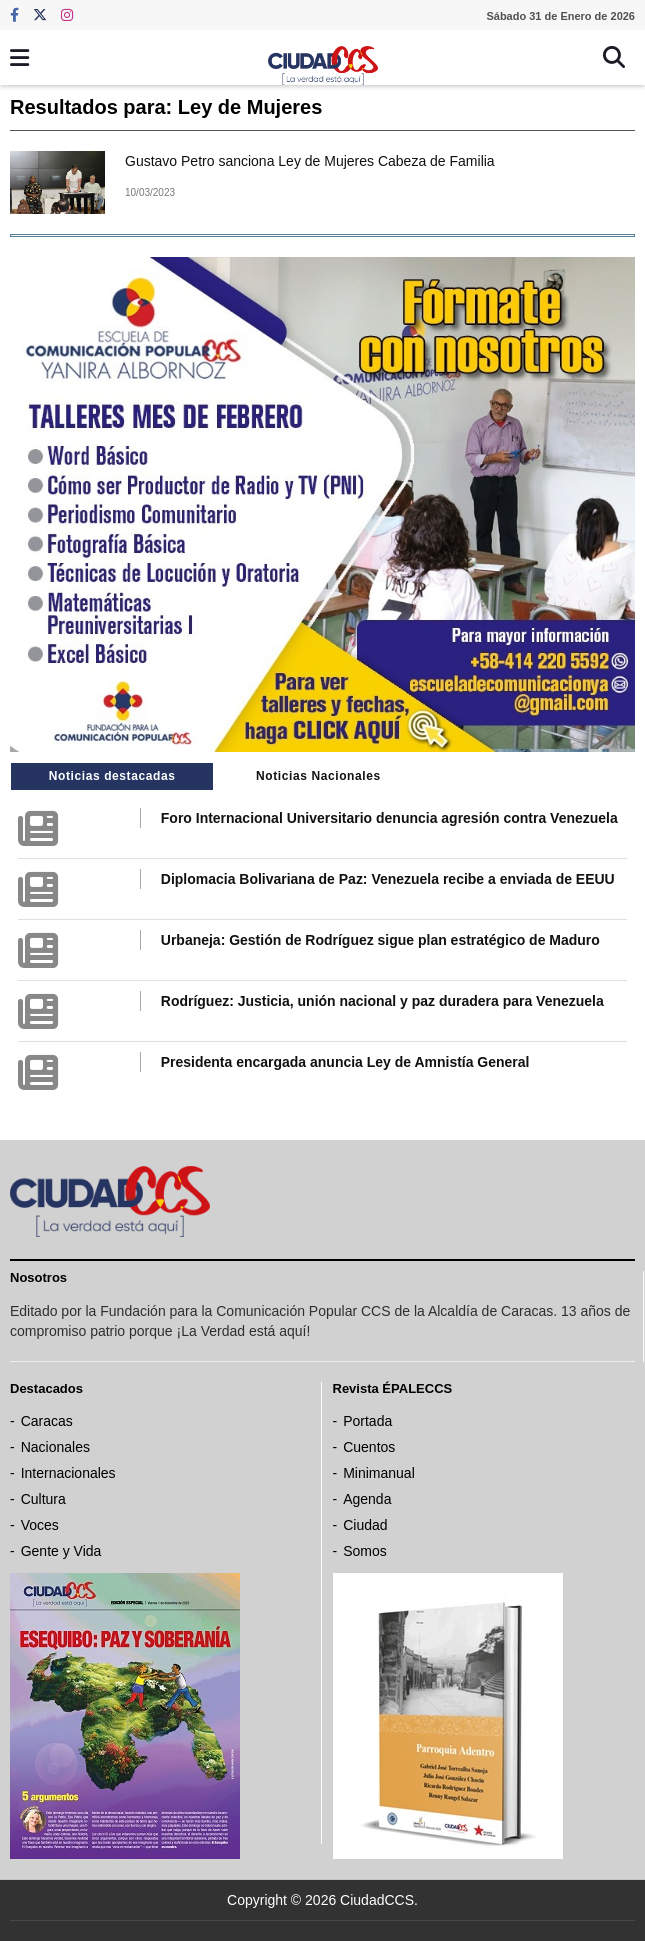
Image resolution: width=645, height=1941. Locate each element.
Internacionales (68, 1473)
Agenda (367, 1499)
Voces (40, 1525)
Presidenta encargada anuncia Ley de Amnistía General (345, 1062)
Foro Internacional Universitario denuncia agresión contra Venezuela (389, 818)
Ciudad (365, 1525)
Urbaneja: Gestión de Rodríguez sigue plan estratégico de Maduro (380, 940)
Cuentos (369, 1447)
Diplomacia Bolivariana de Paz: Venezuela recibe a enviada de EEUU (388, 879)
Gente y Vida (61, 1551)
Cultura (43, 1499)
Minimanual (379, 1473)
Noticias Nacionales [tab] (318, 776)
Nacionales (55, 1447)
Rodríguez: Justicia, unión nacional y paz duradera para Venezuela (382, 1001)
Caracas (47, 1421)
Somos (365, 1551)
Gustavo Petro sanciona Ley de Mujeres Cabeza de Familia (310, 161)
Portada (367, 1421)
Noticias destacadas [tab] (112, 776)
